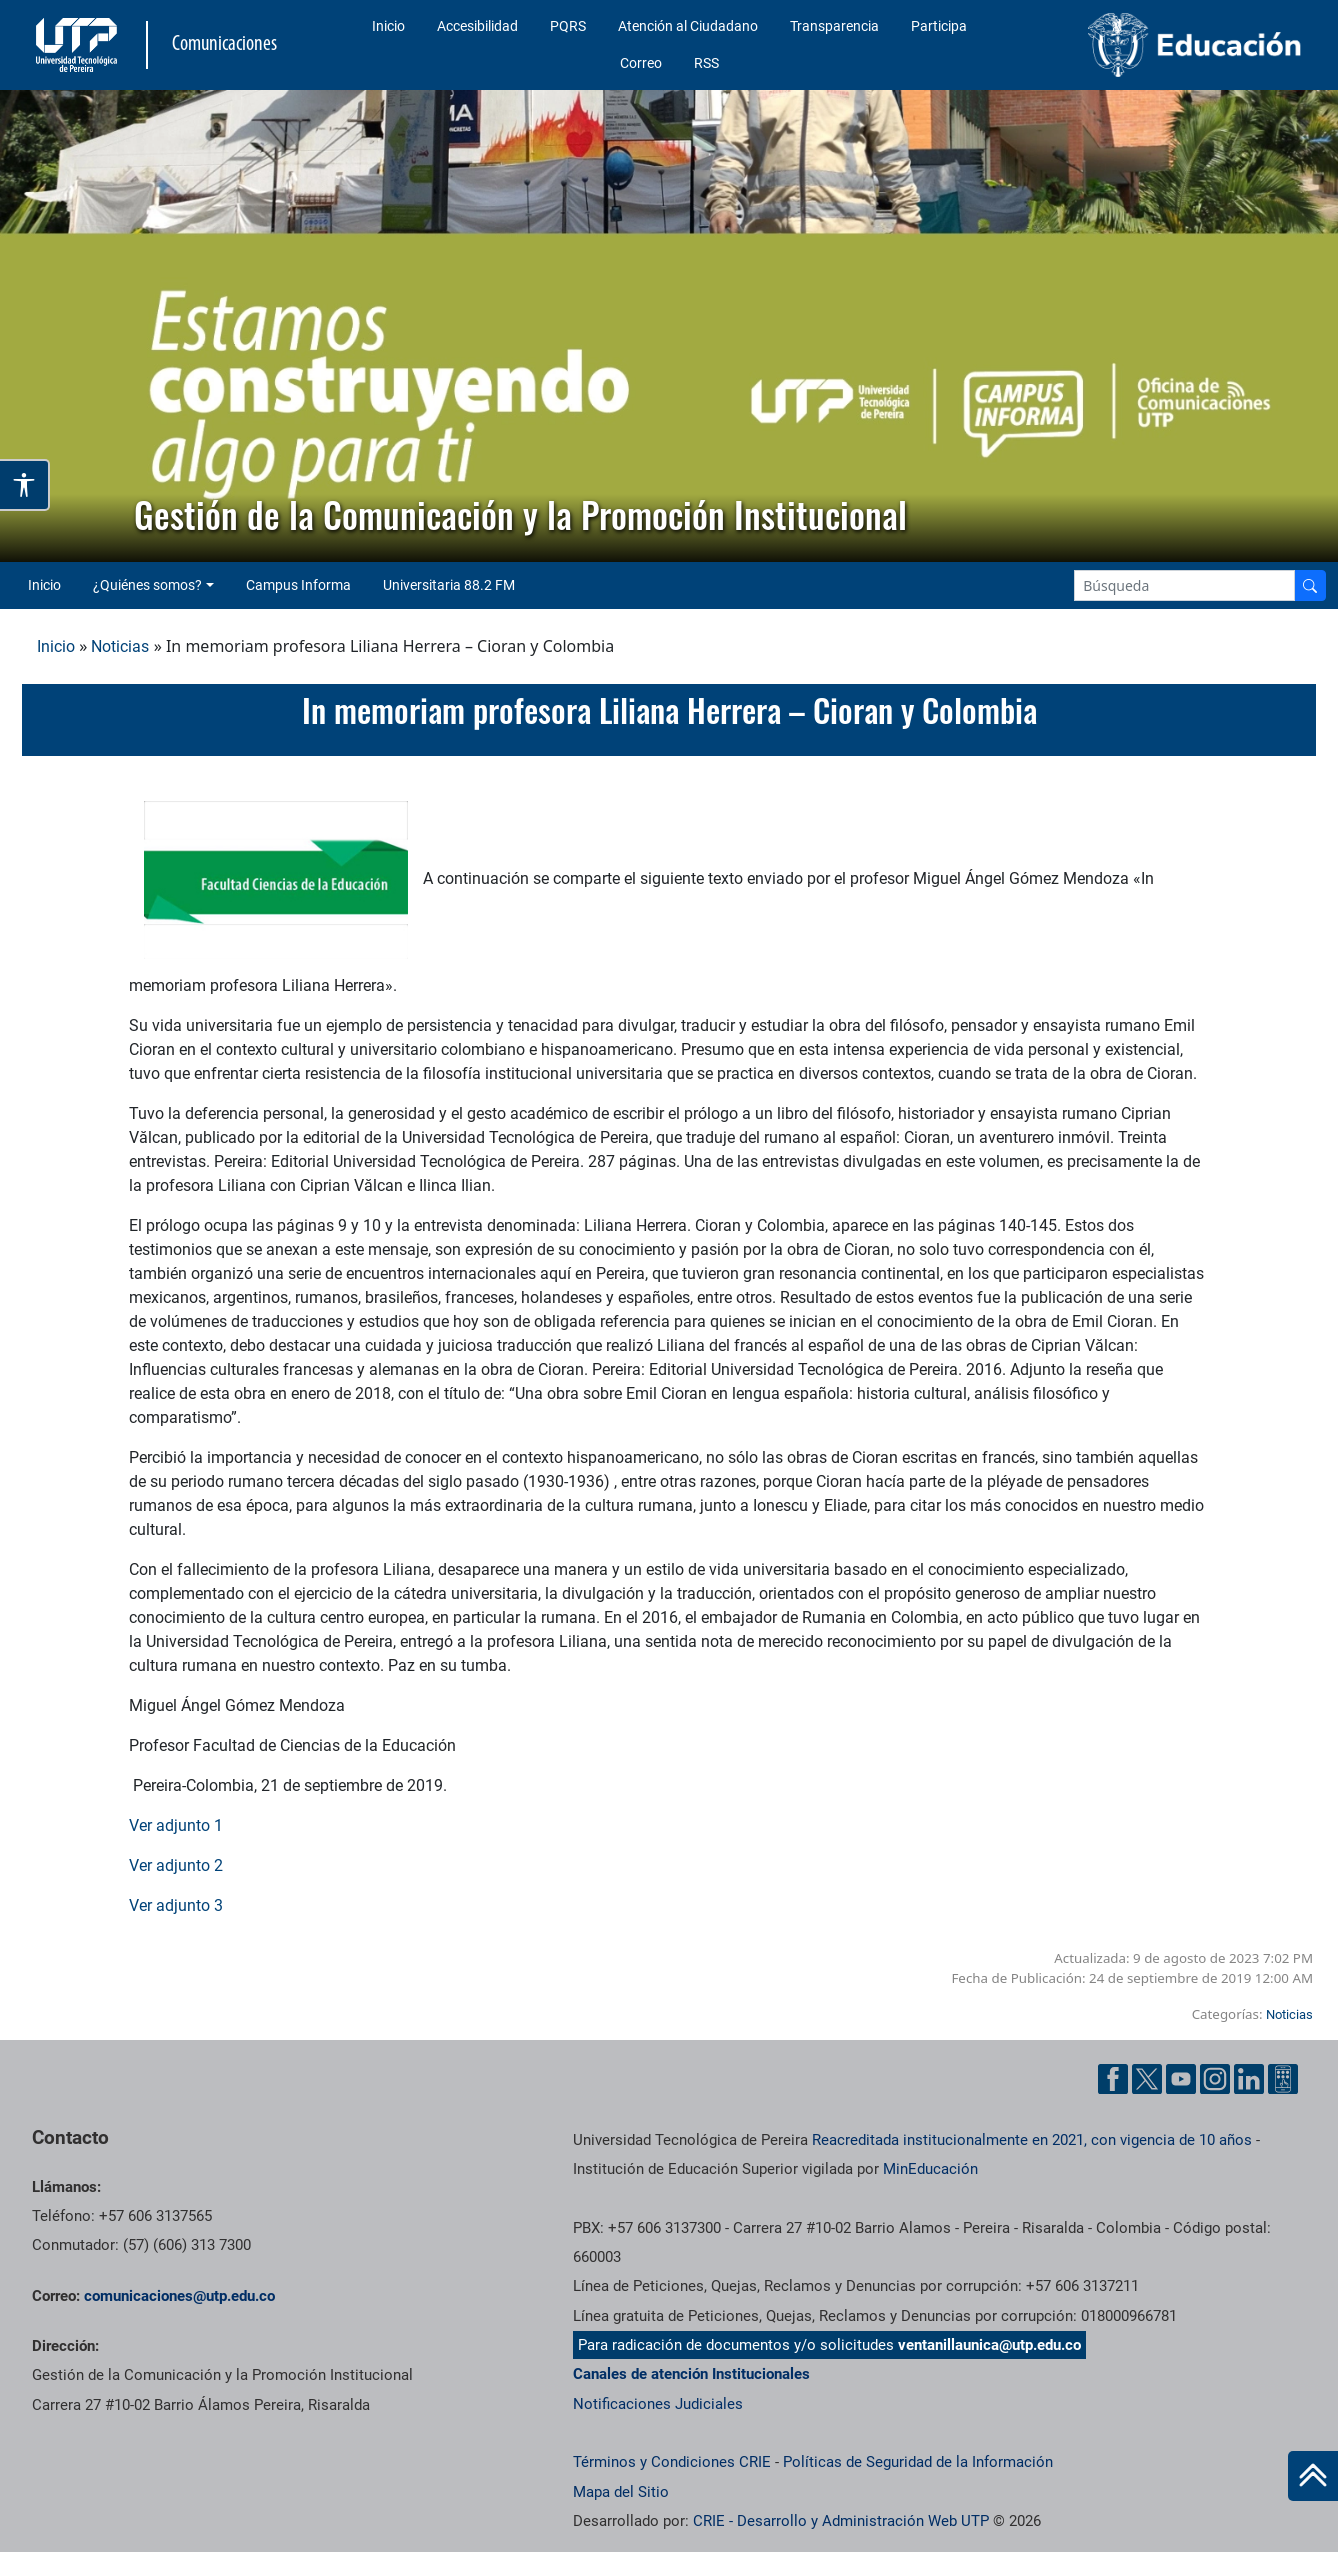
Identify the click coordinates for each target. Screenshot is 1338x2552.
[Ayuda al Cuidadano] (1283, 2079)
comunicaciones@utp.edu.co (179, 2296)
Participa (939, 26)
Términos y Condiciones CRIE (672, 2462)
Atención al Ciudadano (688, 26)
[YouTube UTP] (1181, 2079)
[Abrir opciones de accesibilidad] (25, 485)
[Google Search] (1184, 585)
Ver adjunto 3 (176, 1905)
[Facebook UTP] (1113, 2079)
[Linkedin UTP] (1249, 2079)
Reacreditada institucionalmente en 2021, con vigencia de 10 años (1032, 2140)
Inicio (388, 26)
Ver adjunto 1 (176, 1825)
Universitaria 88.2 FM (449, 585)
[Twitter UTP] (1147, 2079)
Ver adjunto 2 (176, 1865)
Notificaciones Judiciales (658, 2404)
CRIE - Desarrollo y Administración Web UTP (841, 2521)
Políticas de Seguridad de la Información (918, 2462)
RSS (706, 63)
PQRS (568, 26)
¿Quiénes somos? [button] (147, 585)
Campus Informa (298, 585)
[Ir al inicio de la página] (1313, 2476)
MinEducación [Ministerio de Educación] (930, 2169)
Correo (641, 63)
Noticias (120, 646)
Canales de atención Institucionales (691, 2374)
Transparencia (834, 26)
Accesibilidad (477, 26)
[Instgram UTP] (1215, 2079)
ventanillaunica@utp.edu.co (989, 2345)
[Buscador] (1310, 585)
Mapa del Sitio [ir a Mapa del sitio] (621, 2492)
